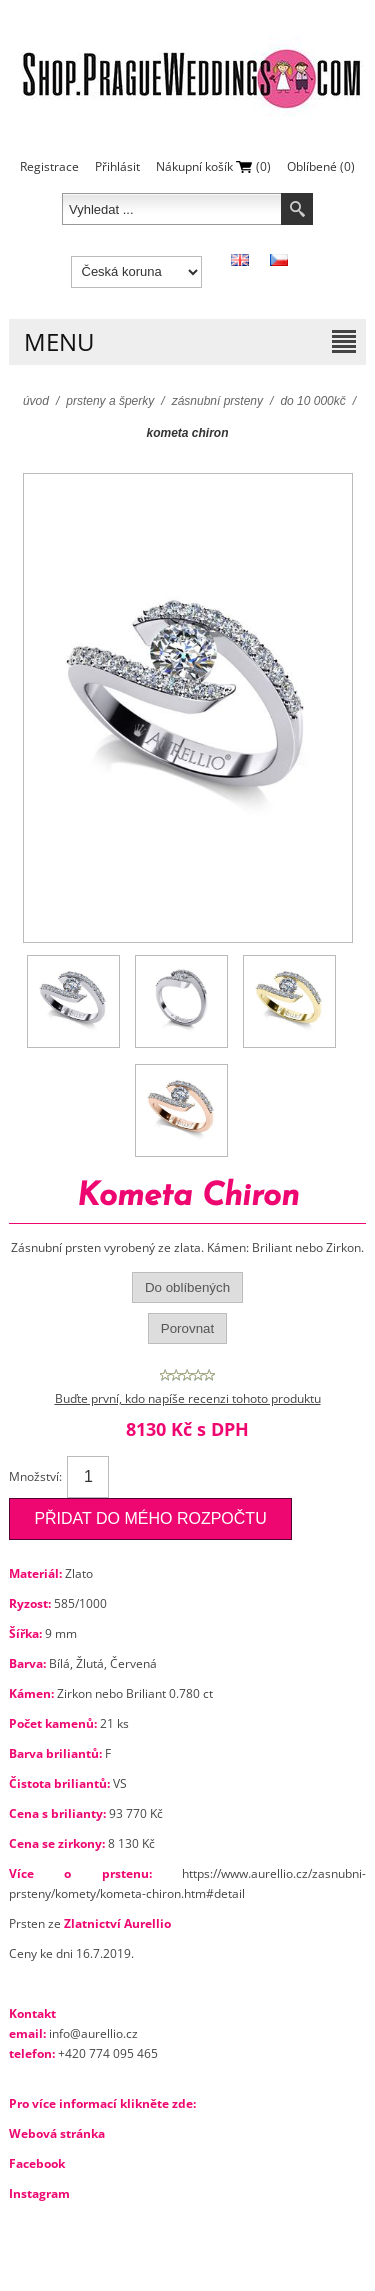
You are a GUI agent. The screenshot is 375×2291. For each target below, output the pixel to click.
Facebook (37, 2163)
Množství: (35, 1476)
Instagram (39, 2193)
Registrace (49, 166)
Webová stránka (57, 2133)
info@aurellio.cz (93, 2033)
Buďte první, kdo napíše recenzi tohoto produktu (188, 1398)
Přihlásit (117, 166)
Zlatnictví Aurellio (117, 1923)
